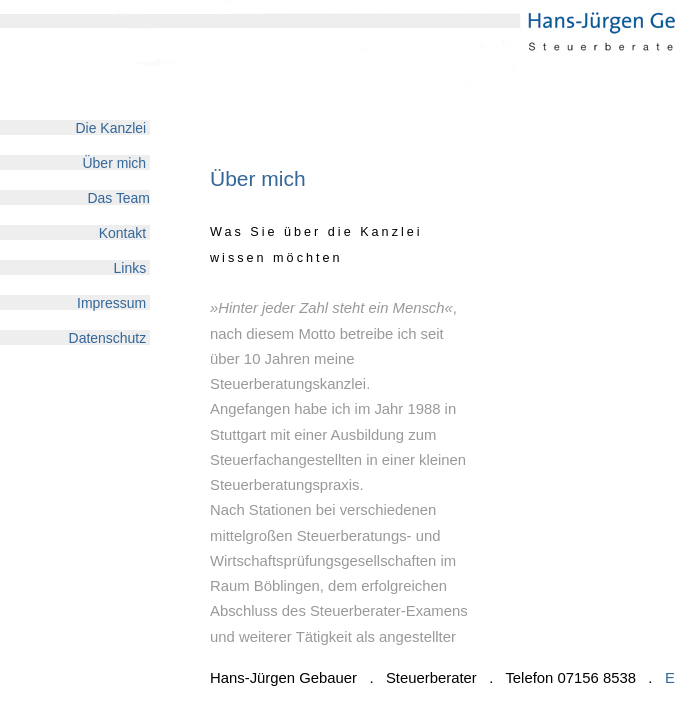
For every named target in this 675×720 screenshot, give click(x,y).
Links (132, 267)
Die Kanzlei (113, 127)
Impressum (113, 302)
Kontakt (124, 232)
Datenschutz (109, 337)
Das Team (118, 197)
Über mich (116, 162)
